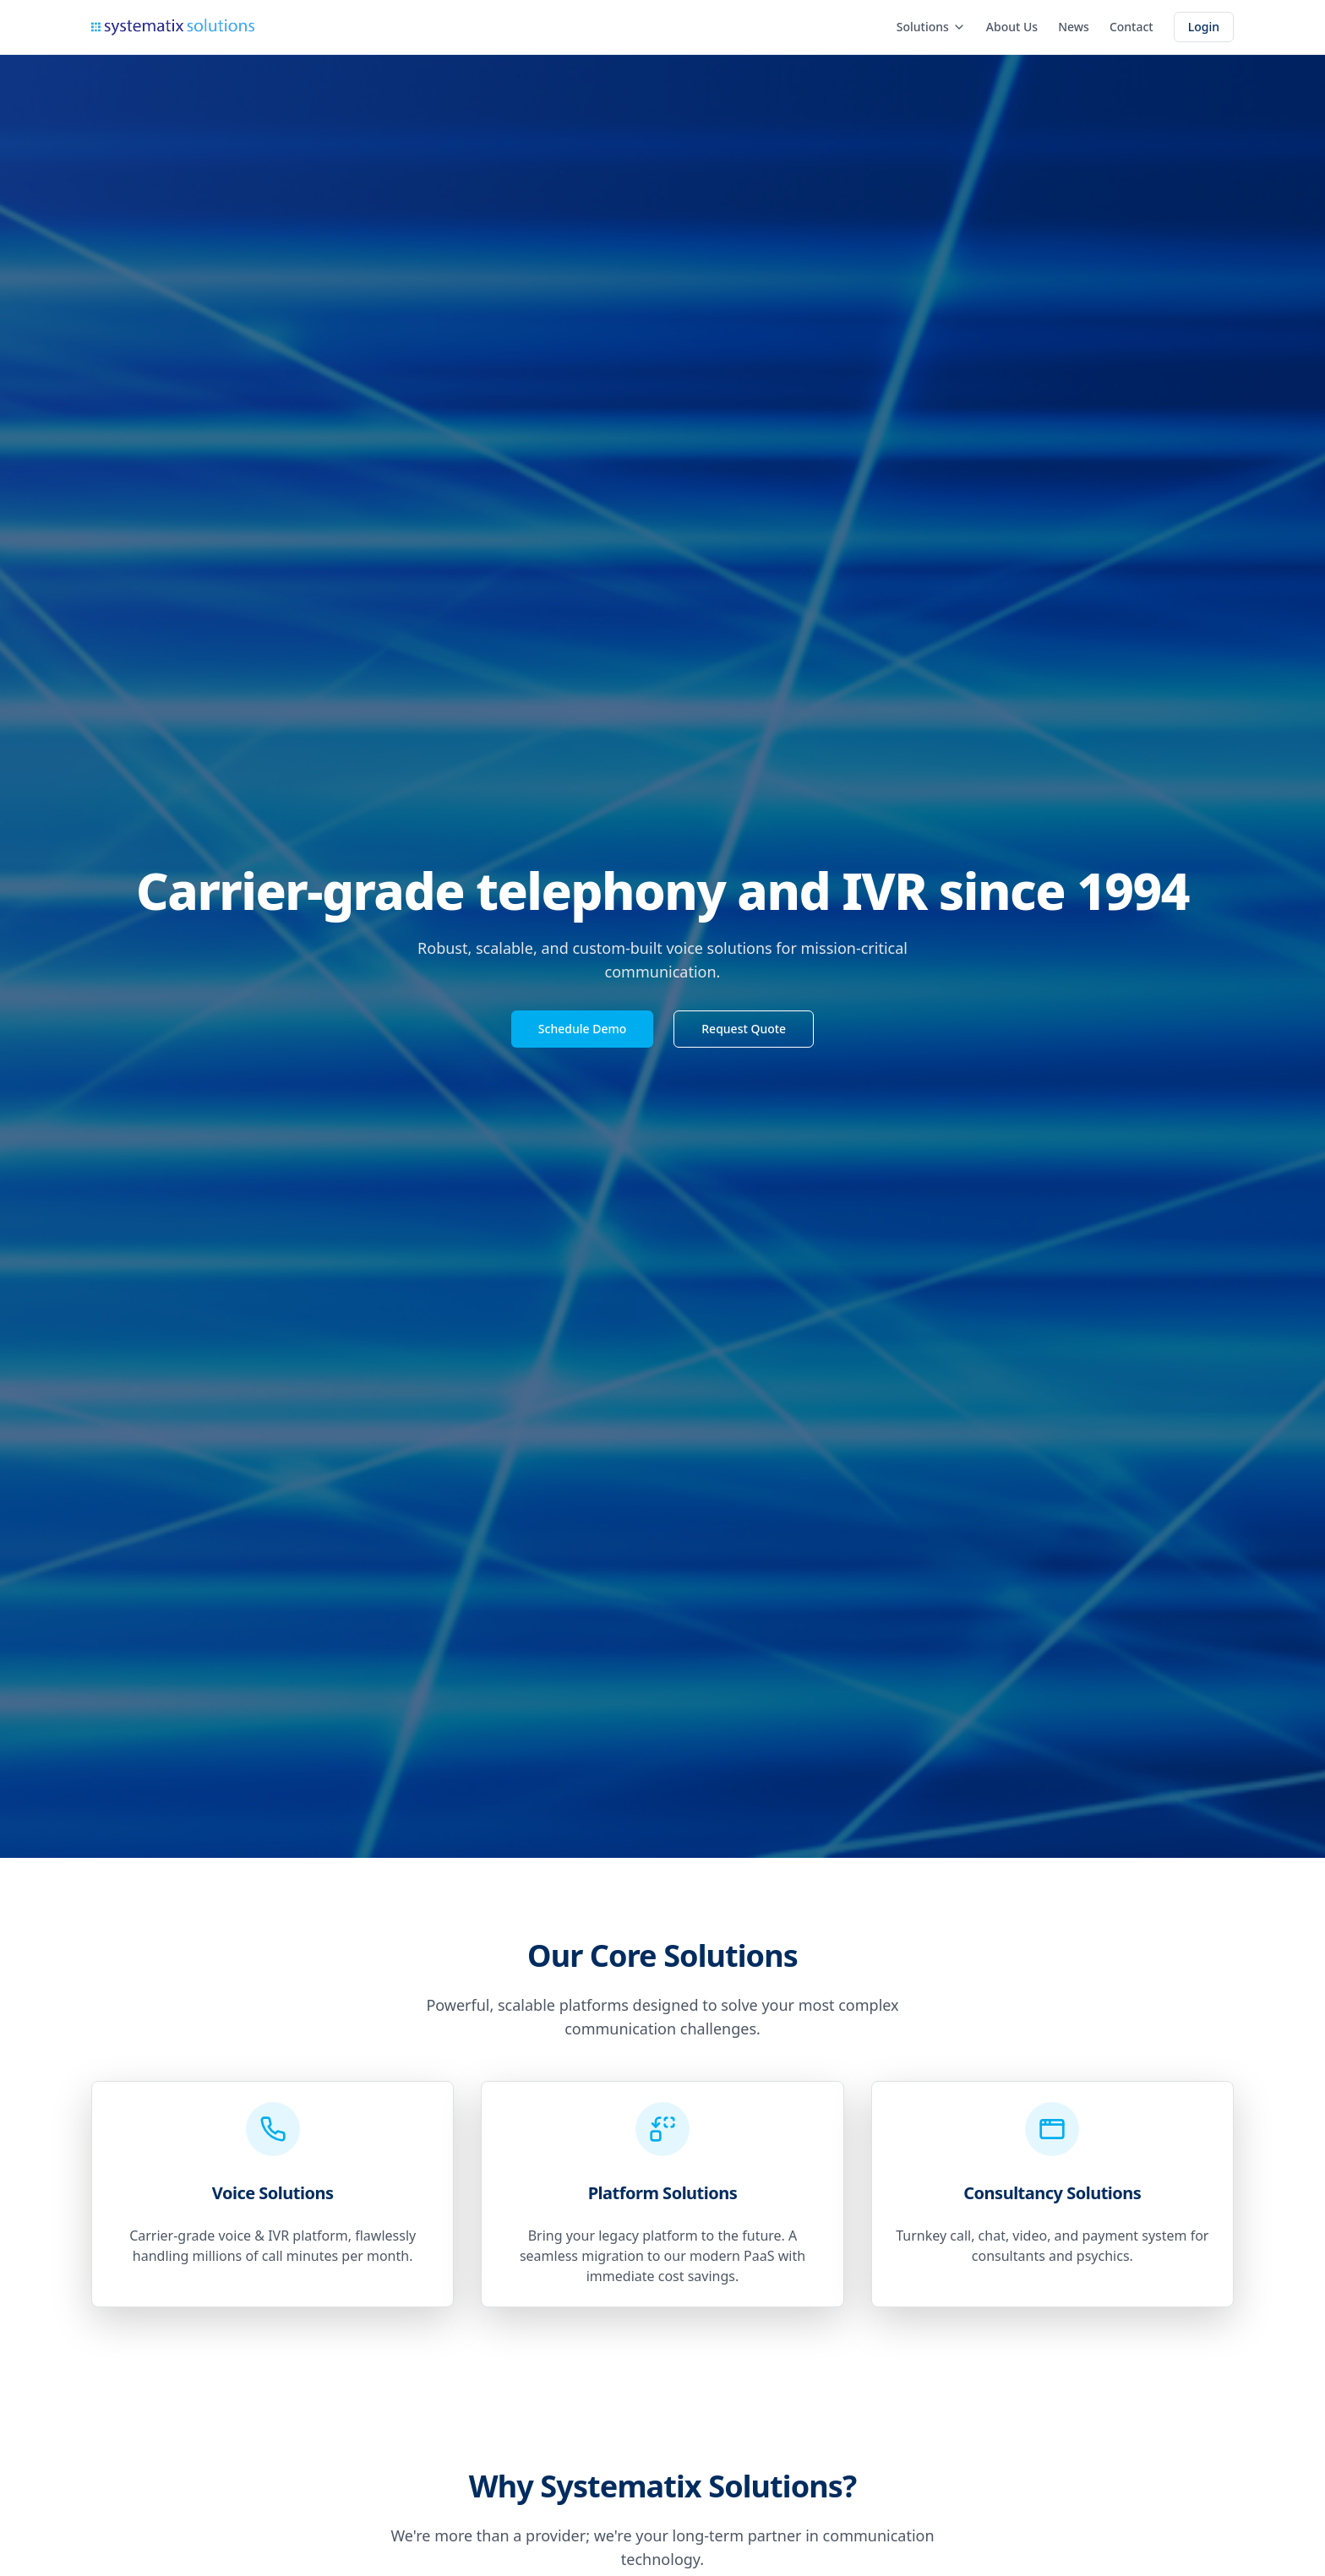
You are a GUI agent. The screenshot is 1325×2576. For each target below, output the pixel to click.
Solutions (931, 27)
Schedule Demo (582, 1029)
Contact (1131, 27)
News (1073, 27)
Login (1203, 27)
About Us (1012, 27)
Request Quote (743, 1029)
